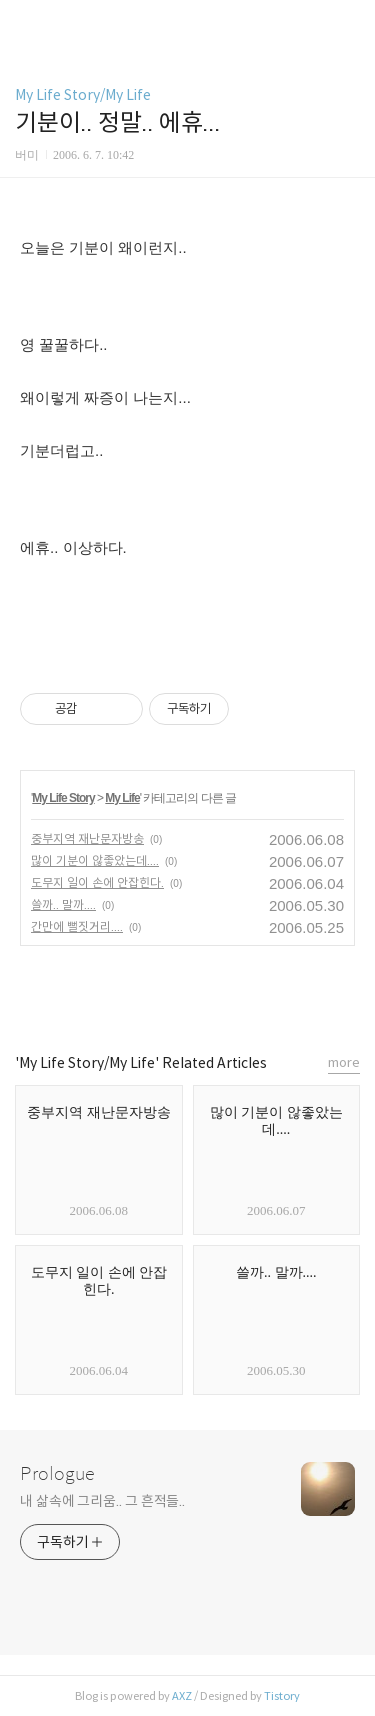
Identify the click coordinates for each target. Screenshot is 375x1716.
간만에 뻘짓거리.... (77, 926)
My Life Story (63, 798)
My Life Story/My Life (83, 95)
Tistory (282, 1696)
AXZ (182, 1696)
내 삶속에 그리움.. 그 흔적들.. (102, 1501)
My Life (122, 798)
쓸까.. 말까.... (63, 904)
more (344, 1062)
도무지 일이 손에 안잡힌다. (97, 882)
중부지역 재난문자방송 (87, 838)
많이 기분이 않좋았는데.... (95, 860)
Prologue (57, 1474)
